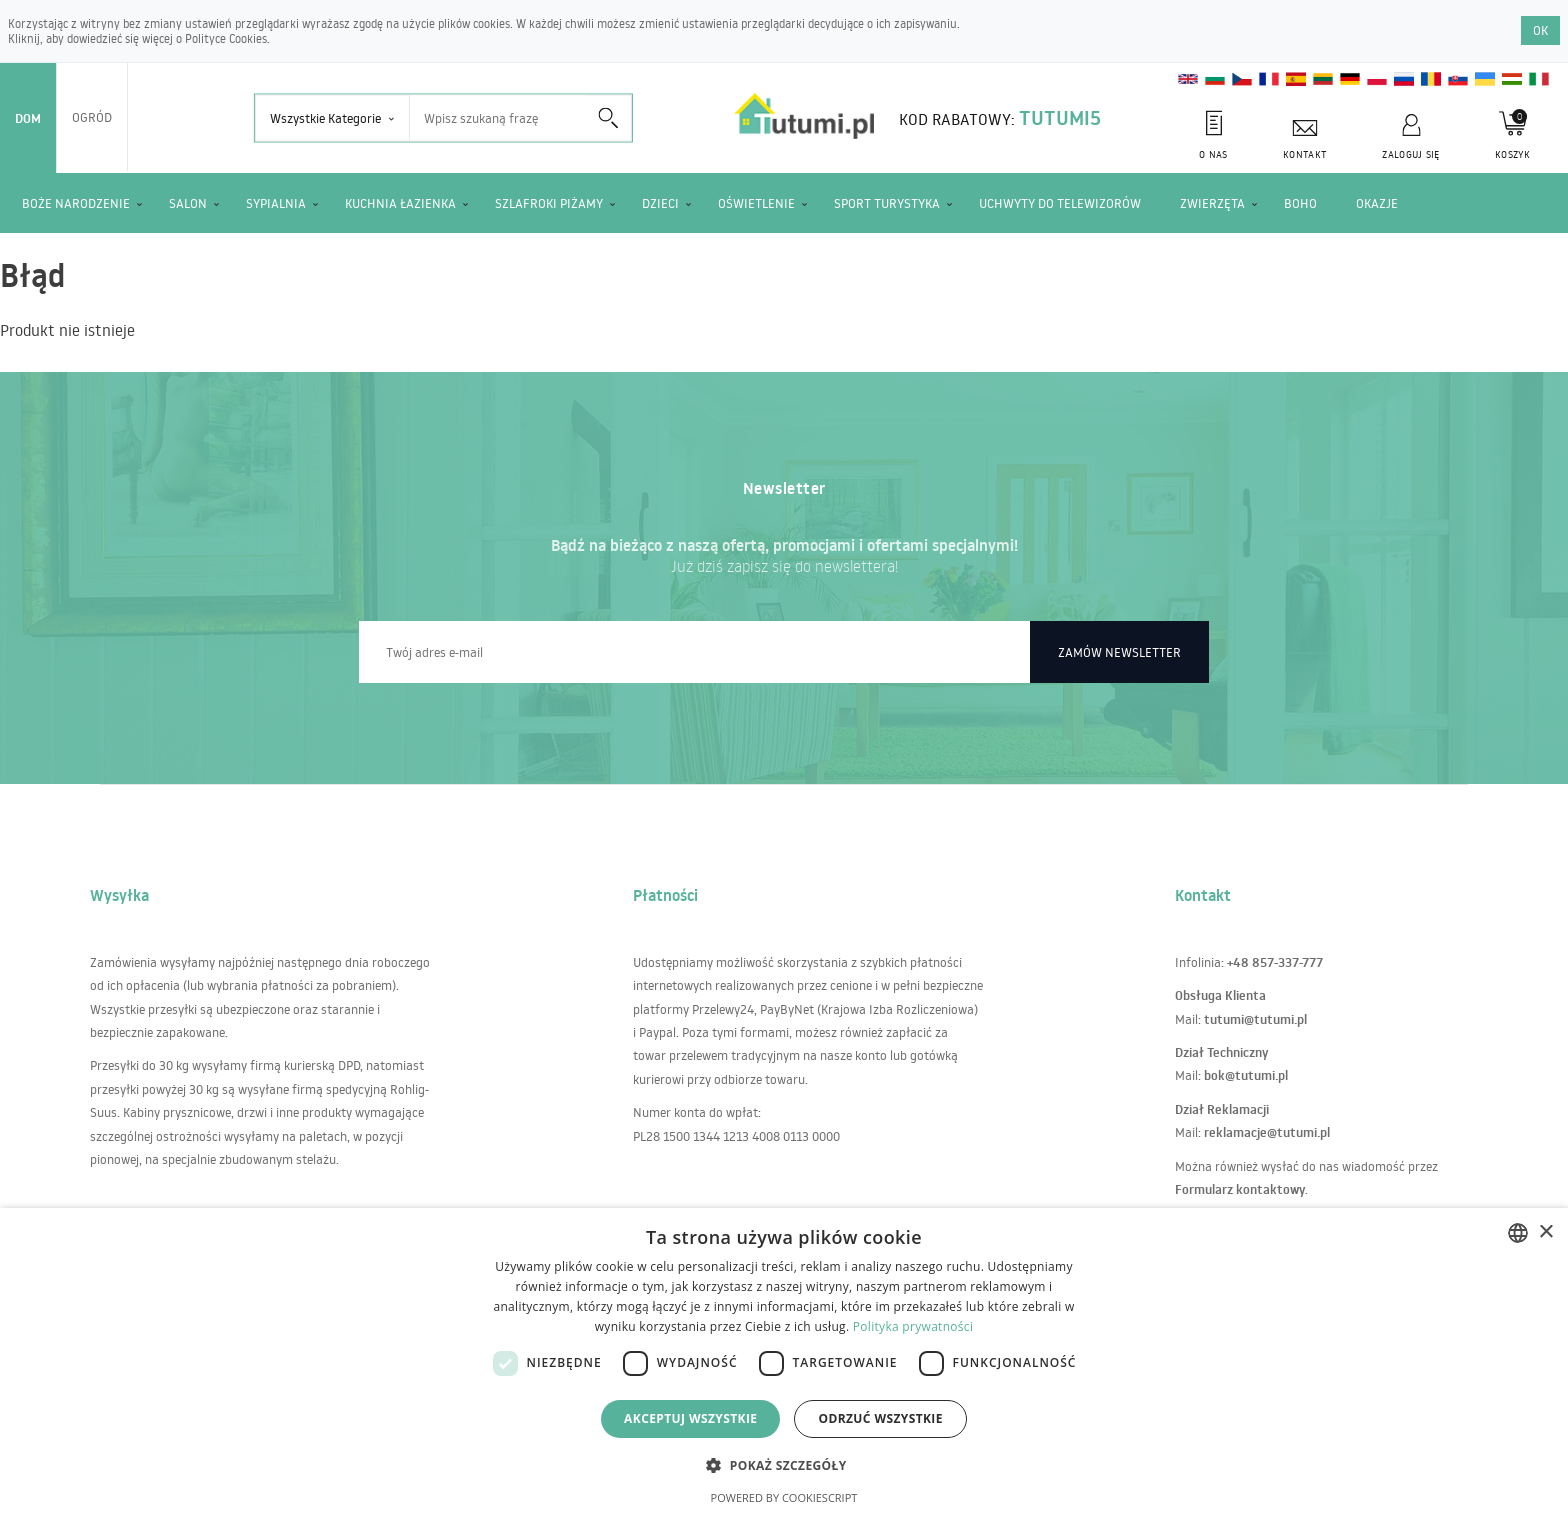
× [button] (1545, 1232)
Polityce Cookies (226, 38)
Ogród (92, 117)
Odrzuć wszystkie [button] (880, 1418)
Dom (28, 118)
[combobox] (1518, 1233)
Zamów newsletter (1119, 652)
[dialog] (784, 1361)
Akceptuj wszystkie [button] (690, 1418)
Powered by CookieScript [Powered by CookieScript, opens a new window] (784, 1497)
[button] (783, 1464)
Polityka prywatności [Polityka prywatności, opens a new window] (913, 1326)
